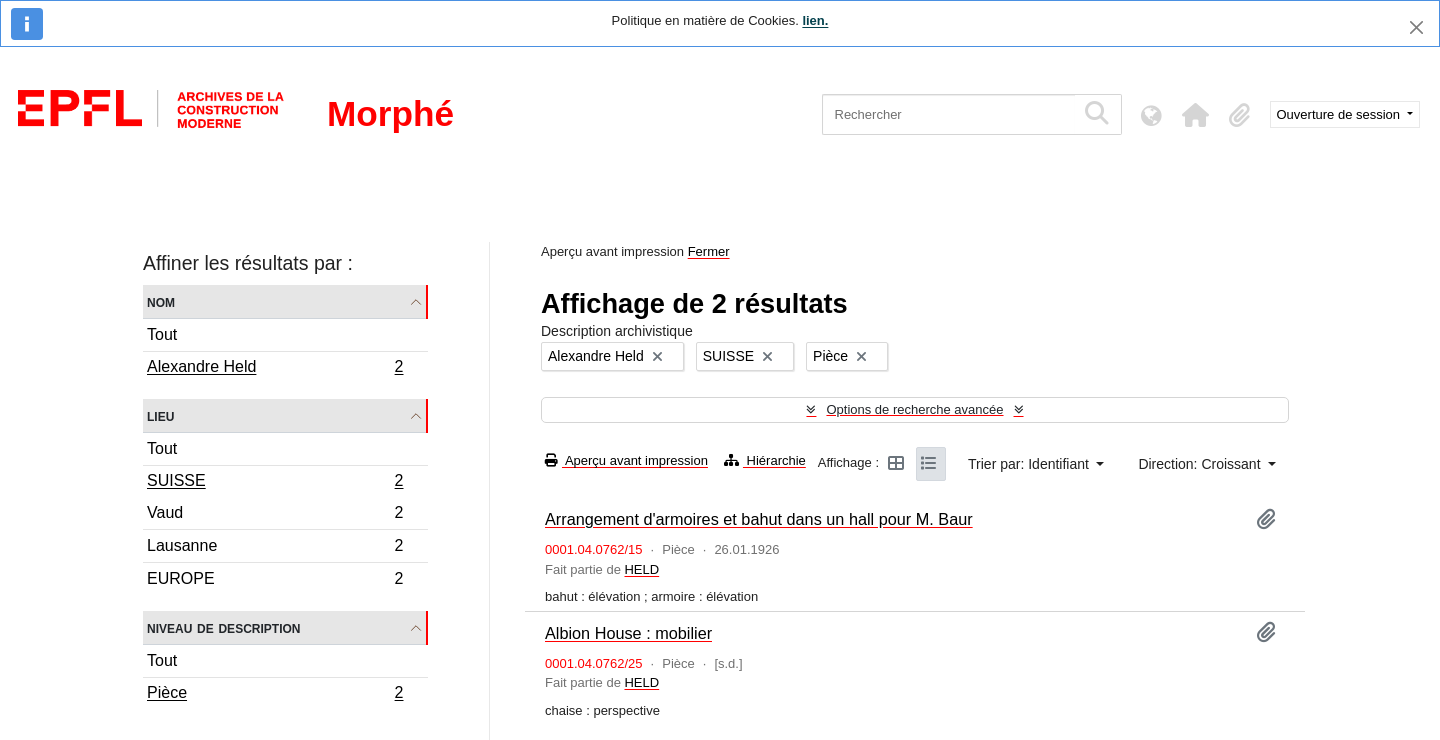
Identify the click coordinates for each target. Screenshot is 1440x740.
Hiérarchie (765, 460)
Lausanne (275, 548)
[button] (1196, 115)
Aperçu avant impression (626, 460)
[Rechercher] (948, 114)
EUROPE (275, 581)
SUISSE (275, 483)
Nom (161, 301)
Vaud (275, 515)
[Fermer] (1416, 27)
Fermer (709, 251)
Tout (162, 334)
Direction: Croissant (1201, 464)
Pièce (275, 695)
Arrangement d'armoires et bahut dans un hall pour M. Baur (759, 519)
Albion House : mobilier (628, 633)
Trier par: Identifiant (1030, 464)
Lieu (160, 415)
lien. (815, 20)
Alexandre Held (275, 369)
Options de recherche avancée (914, 409)
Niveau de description (223, 627)
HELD (641, 569)
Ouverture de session (1340, 114)
